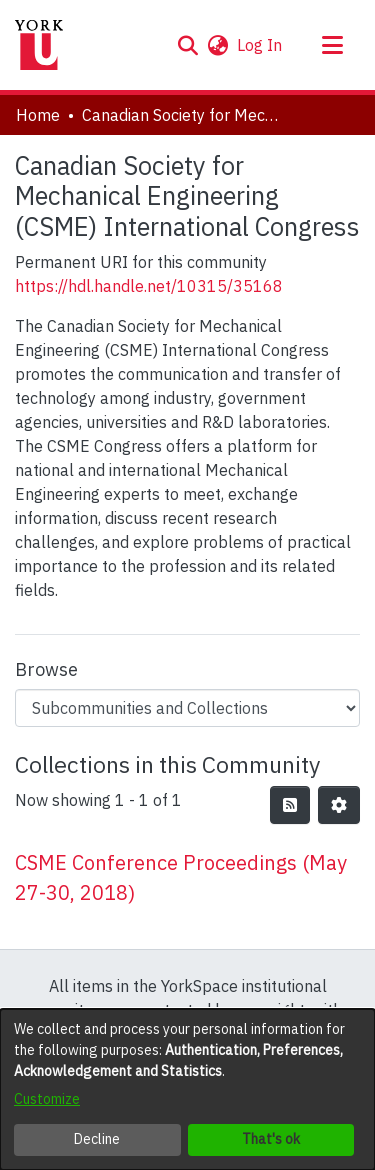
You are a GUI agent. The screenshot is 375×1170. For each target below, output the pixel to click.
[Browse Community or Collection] (187, 708)
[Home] (39, 45)
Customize (47, 1099)
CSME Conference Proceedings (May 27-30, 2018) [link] (181, 877)
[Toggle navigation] (332, 45)
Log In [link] (260, 45)
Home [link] (38, 115)
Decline (97, 1139)
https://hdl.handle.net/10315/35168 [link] (149, 286)
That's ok (271, 1139)
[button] (187, 45)
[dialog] (187, 1089)
